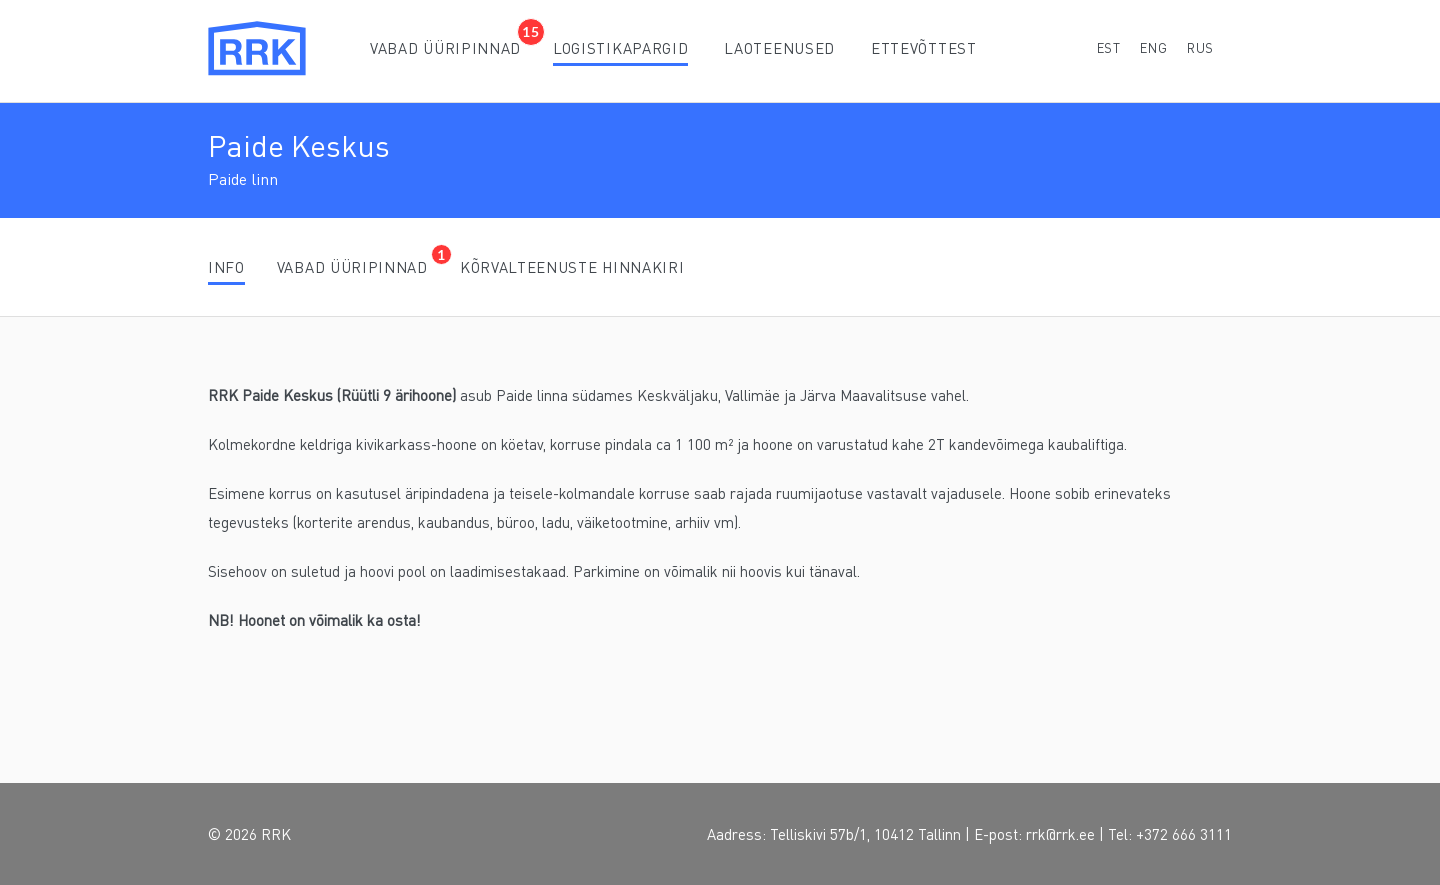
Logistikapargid (620, 48)
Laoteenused (779, 48)
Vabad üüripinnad (445, 48)
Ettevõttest (924, 48)
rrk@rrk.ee (1060, 834)
